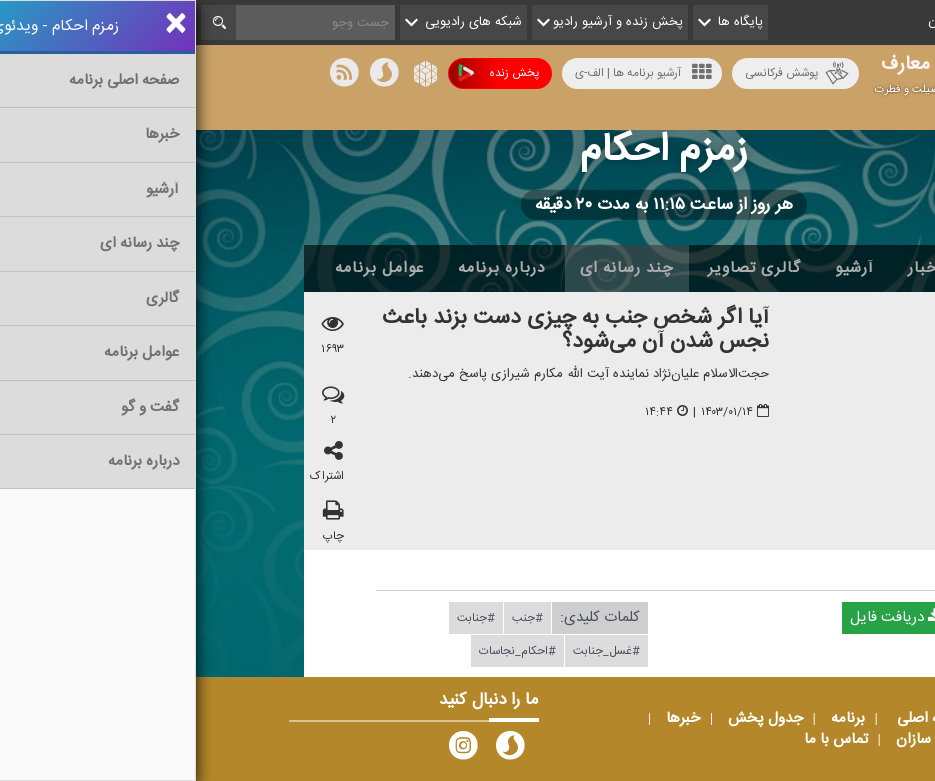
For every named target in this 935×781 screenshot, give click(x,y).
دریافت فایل (700, 617)
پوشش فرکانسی (601, 73)
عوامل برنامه (183, 268)
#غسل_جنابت (410, 651)
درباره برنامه (306, 268)
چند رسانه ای (431, 268)
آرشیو (658, 268)
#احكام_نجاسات (321, 651)
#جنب (331, 618)
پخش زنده (302, 73)
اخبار (729, 268)
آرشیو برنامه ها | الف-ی (447, 72)
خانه (797, 268)
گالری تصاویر (558, 268)
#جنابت (280, 618)
